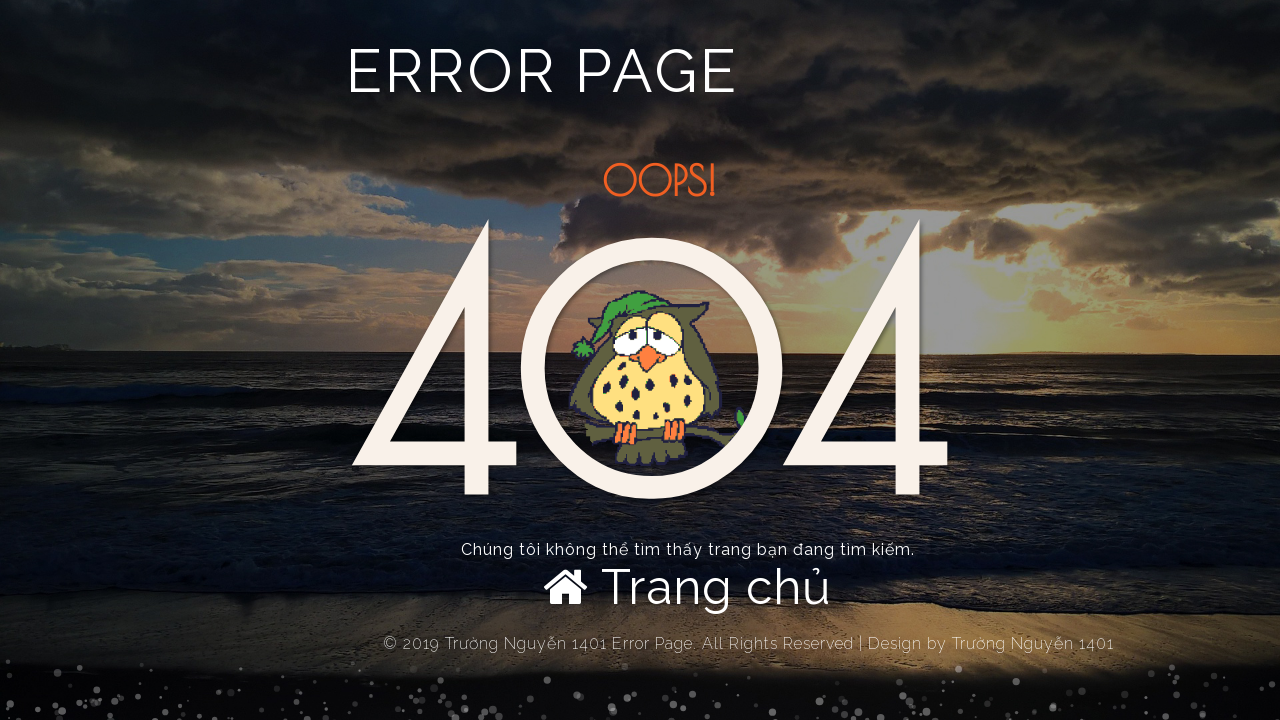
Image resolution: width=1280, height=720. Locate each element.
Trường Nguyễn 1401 (1033, 643)
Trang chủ (687, 587)
